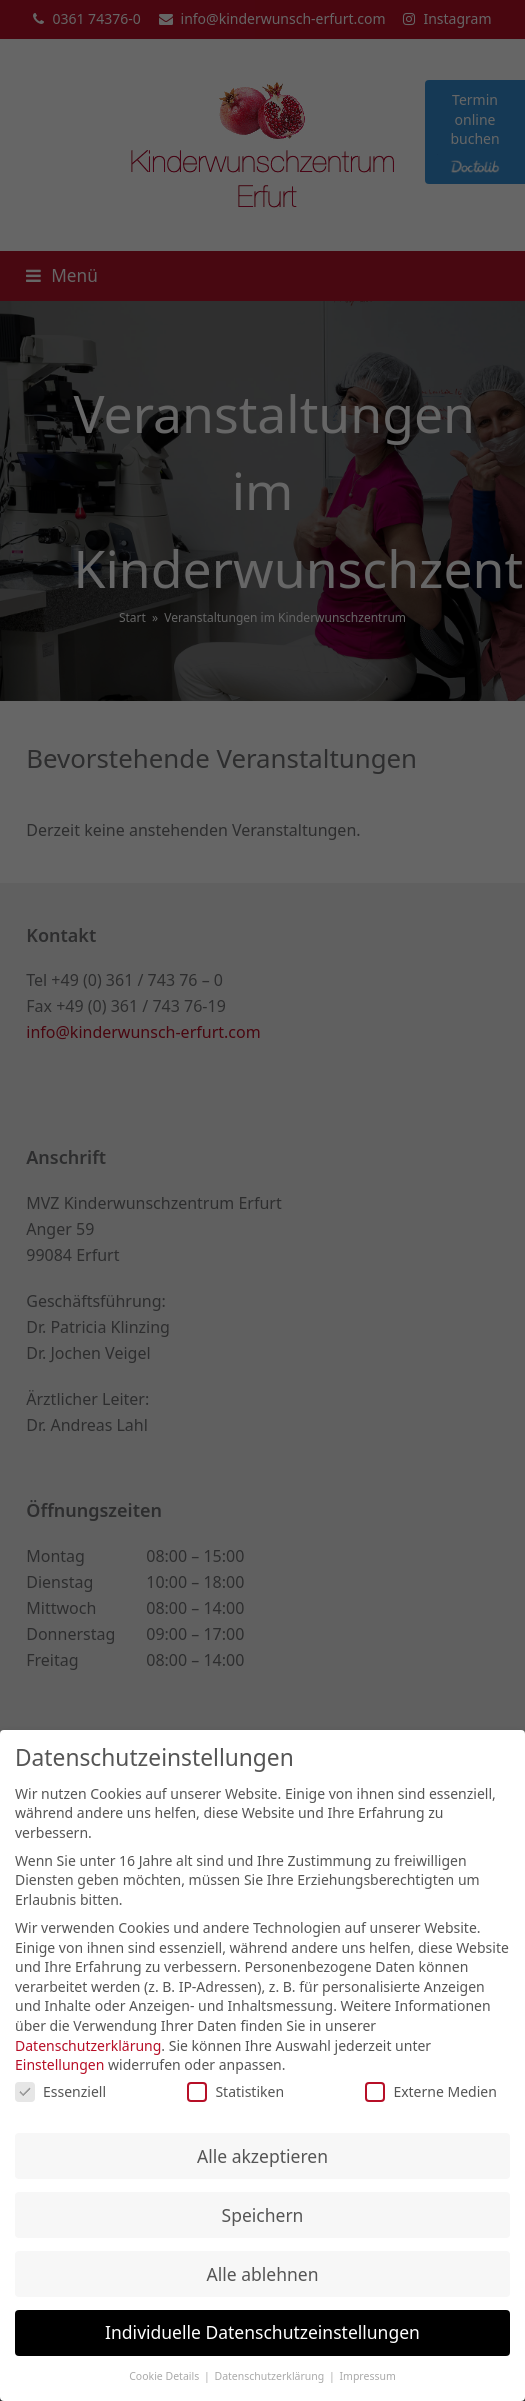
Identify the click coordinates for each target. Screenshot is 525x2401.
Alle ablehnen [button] (263, 2279)
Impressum (368, 2382)
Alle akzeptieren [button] (262, 2161)
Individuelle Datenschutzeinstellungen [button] (262, 2338)
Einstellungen (59, 2069)
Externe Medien (430, 2096)
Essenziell (60, 2096)
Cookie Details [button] (165, 2382)
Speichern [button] (263, 2220)
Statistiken (235, 2096)
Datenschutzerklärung (88, 2050)
